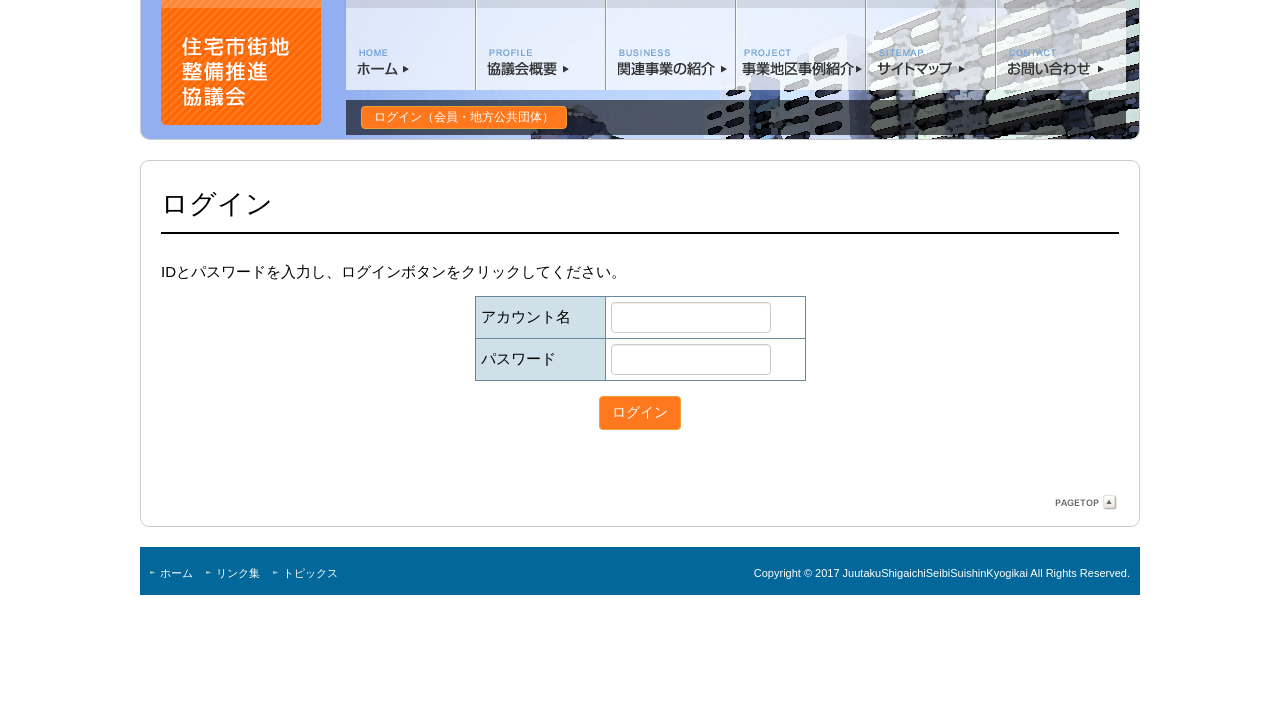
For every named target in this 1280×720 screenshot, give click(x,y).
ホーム (411, 45)
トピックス (310, 573)
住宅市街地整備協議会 (241, 62)
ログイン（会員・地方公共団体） (464, 117)
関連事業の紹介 (671, 45)
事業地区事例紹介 (801, 45)
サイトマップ (931, 45)
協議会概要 (541, 45)
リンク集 (238, 573)
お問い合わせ (1061, 45)
